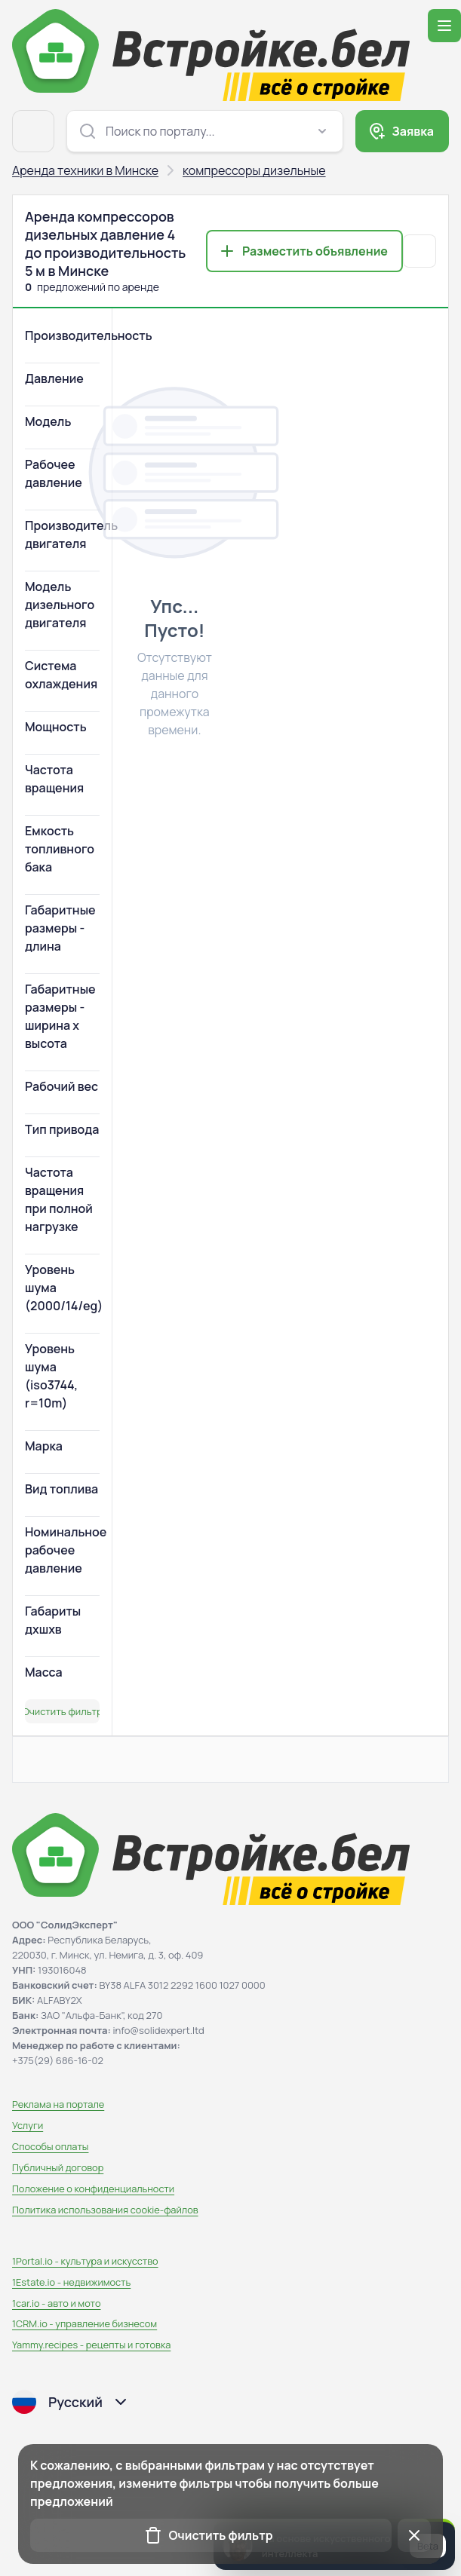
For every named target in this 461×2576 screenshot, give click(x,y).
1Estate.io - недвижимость (71, 2282)
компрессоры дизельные (254, 170)
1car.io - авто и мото (56, 2303)
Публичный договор (57, 2167)
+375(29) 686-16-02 (57, 2060)
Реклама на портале (58, 2104)
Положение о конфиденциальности (93, 2188)
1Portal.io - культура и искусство (85, 2261)
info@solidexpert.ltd (158, 2030)
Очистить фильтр (62, 1711)
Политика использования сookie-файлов (105, 2209)
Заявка (413, 131)
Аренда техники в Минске (85, 170)
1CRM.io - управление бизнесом (84, 2323)
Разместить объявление (315, 251)
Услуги (27, 2125)
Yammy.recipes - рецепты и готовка (91, 2344)
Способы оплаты (50, 2146)
